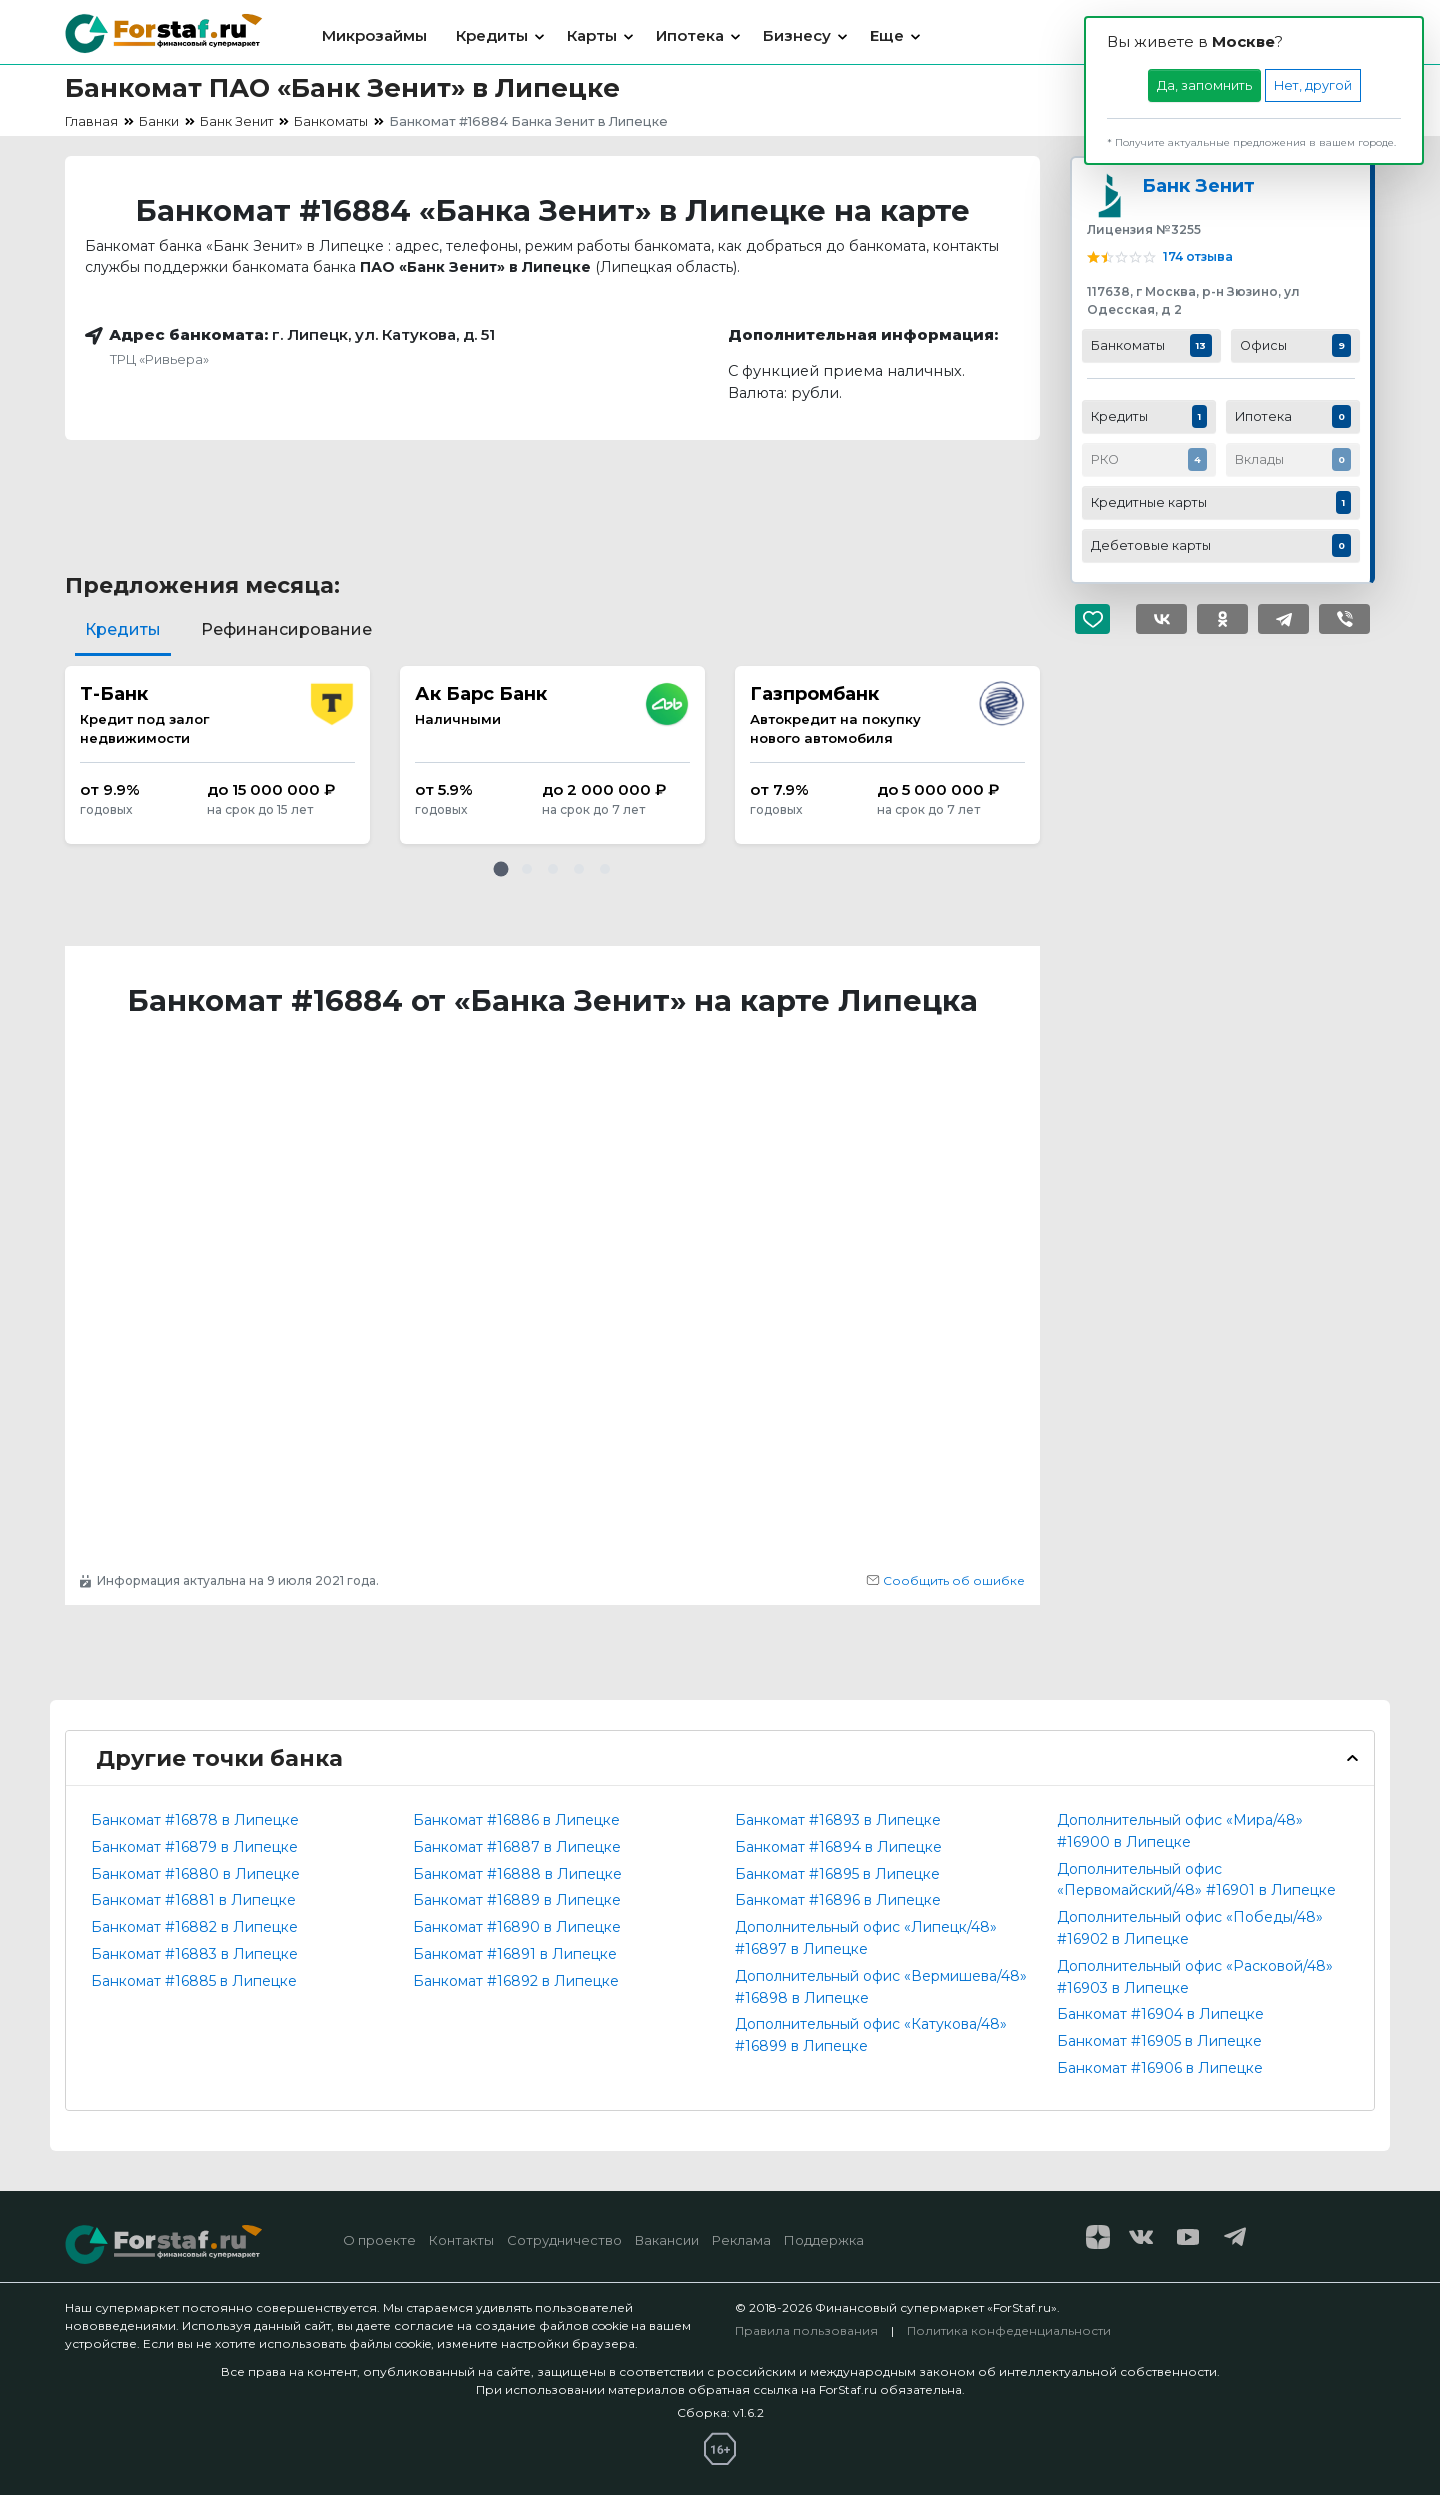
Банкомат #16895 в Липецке (837, 1874)
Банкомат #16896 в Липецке (838, 1900)
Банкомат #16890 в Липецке (517, 1927)
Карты (592, 35)
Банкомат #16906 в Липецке (1160, 2068)
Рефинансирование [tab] (286, 629)
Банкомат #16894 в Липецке (838, 1847)
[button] (501, 869)
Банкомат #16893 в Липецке (838, 1820)
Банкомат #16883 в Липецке (194, 1954)
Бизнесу (797, 35)
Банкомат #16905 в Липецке (1159, 2041)
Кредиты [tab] (123, 629)
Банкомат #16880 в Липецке (195, 1874)
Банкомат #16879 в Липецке (194, 1847)
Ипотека (690, 35)
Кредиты (492, 35)
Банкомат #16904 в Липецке (1160, 2014)
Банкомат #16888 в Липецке (517, 1874)
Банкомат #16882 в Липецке (194, 1927)
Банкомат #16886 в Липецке (516, 1820)
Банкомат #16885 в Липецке (194, 1981)
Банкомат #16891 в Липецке (515, 1954)
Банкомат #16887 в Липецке (517, 1847)
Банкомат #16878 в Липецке (195, 1820)
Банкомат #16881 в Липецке (193, 1900)
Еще (887, 35)
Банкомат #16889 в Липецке (517, 1900)
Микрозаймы (374, 35)
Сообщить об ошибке (945, 1580)
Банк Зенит (1198, 185)
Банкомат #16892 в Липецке (516, 1981)
